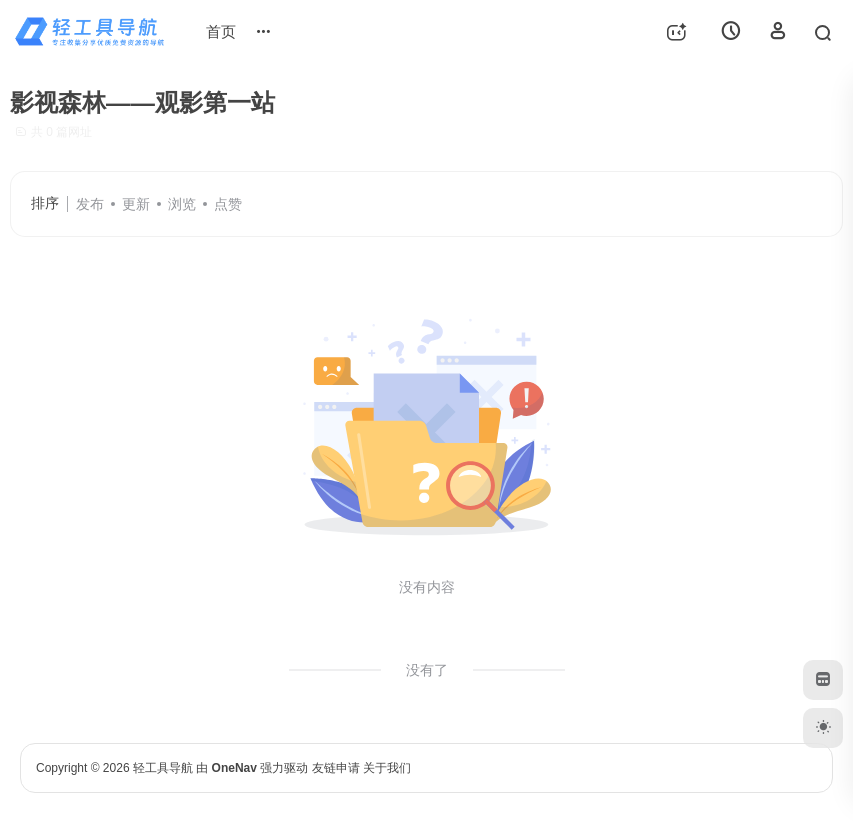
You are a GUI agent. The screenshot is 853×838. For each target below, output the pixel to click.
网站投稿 (286, 31)
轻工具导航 (163, 768)
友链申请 (336, 768)
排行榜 (363, 23)
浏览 (182, 204)
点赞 (228, 204)
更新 (136, 204)
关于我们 (387, 768)
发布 (90, 204)
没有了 (427, 670)
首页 (221, 31)
